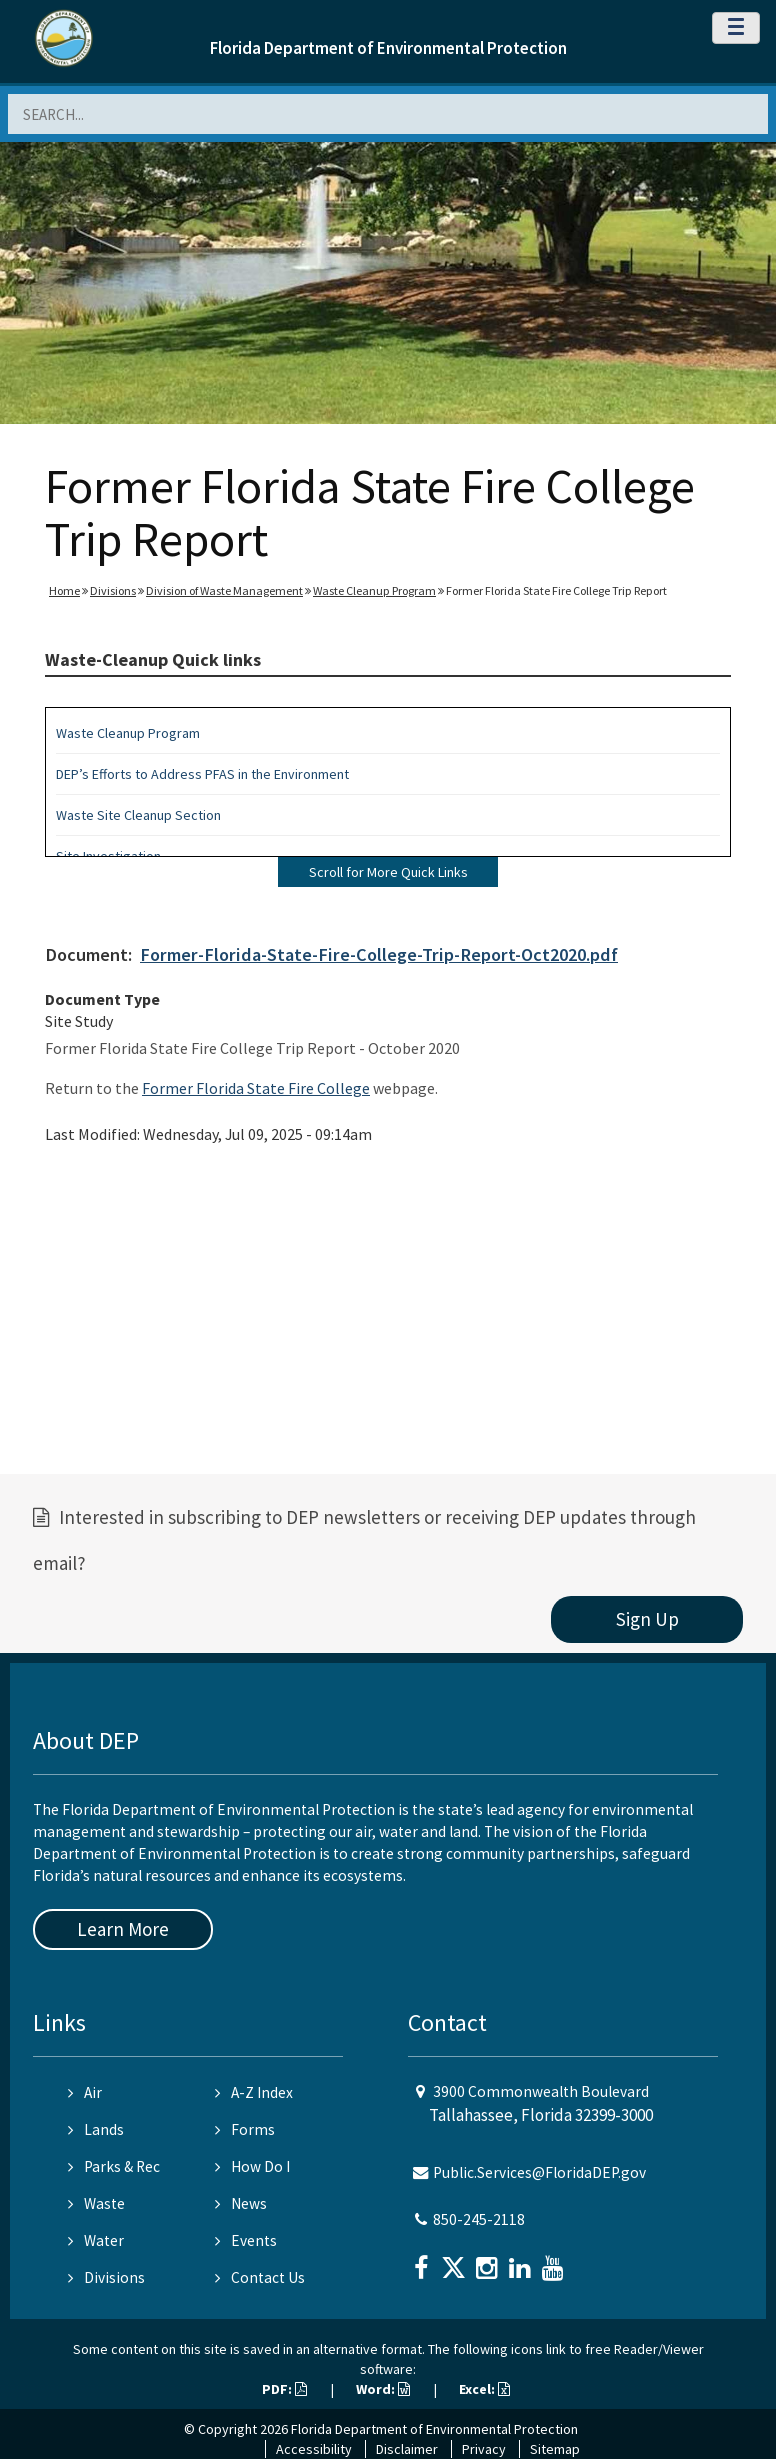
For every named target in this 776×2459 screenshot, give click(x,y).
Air (85, 2092)
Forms (245, 2129)
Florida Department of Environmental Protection (388, 48)
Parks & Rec (114, 2166)
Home (64, 590)
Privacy (484, 2449)
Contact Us (260, 2277)
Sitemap (555, 2449)
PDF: (284, 2389)
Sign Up (647, 1619)
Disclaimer (407, 2449)
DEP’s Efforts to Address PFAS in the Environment (202, 774)
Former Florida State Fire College (256, 1088)
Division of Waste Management (224, 590)
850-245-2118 (479, 2219)
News (241, 2203)
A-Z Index (254, 2092)
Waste (96, 2203)
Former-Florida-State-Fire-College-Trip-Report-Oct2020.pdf (379, 954)
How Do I (252, 2166)
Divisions (113, 590)
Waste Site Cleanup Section (138, 815)
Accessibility (314, 2449)
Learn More (123, 1929)
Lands (96, 2129)
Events (246, 2240)
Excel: (484, 2389)
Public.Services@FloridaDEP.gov (539, 2172)
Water (96, 2240)
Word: (383, 2389)
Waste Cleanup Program (374, 590)
